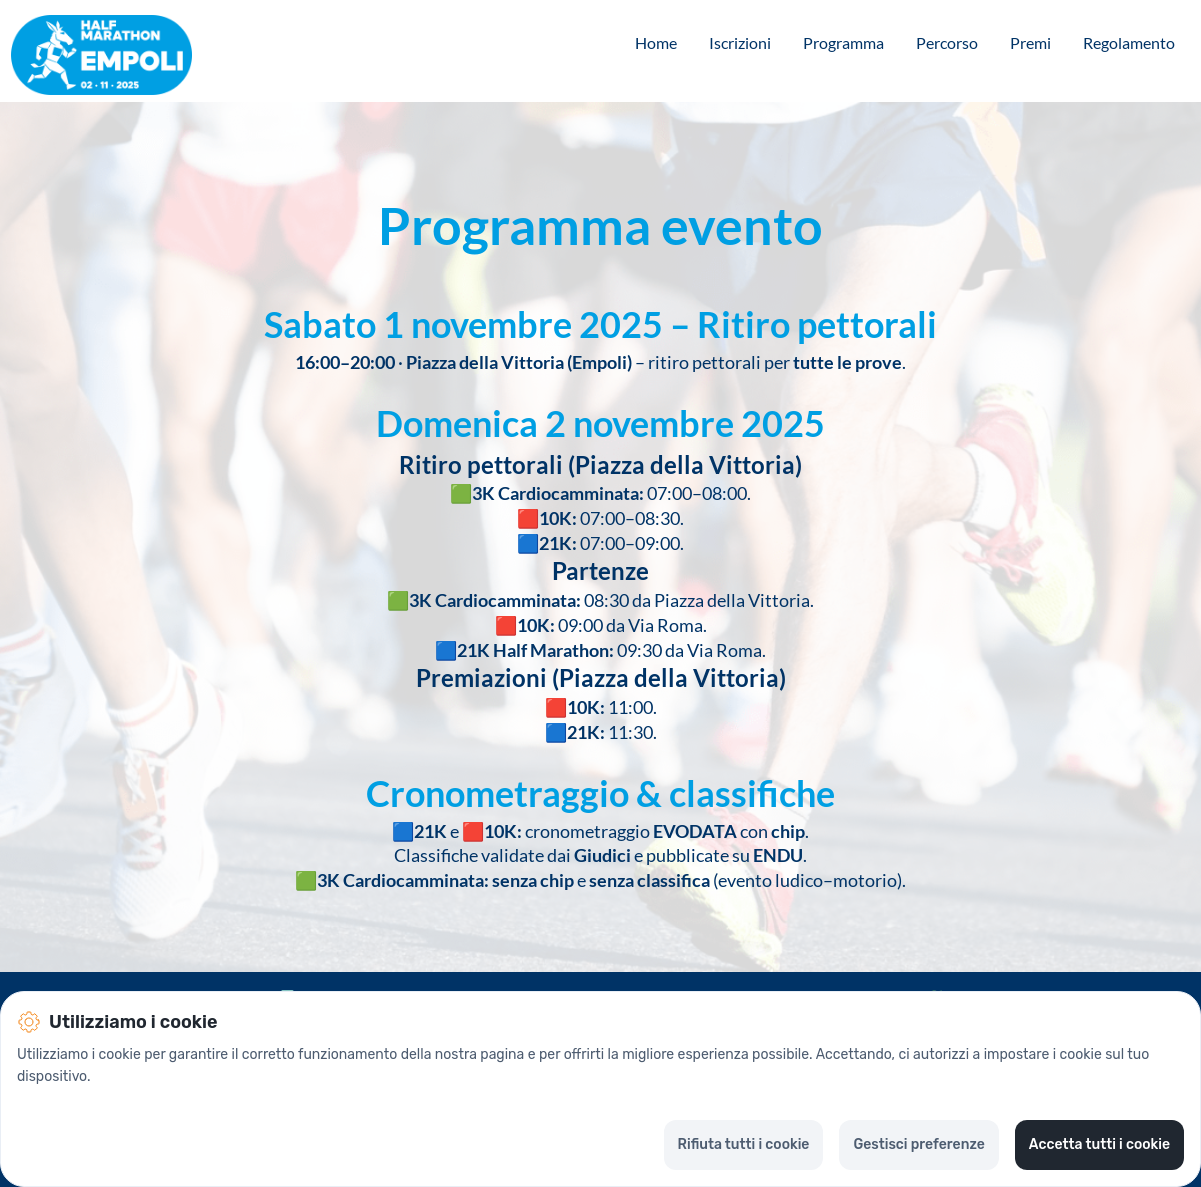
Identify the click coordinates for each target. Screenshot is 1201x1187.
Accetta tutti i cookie (1099, 1144)
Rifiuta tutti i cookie (744, 1144)
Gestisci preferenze (918, 1144)
